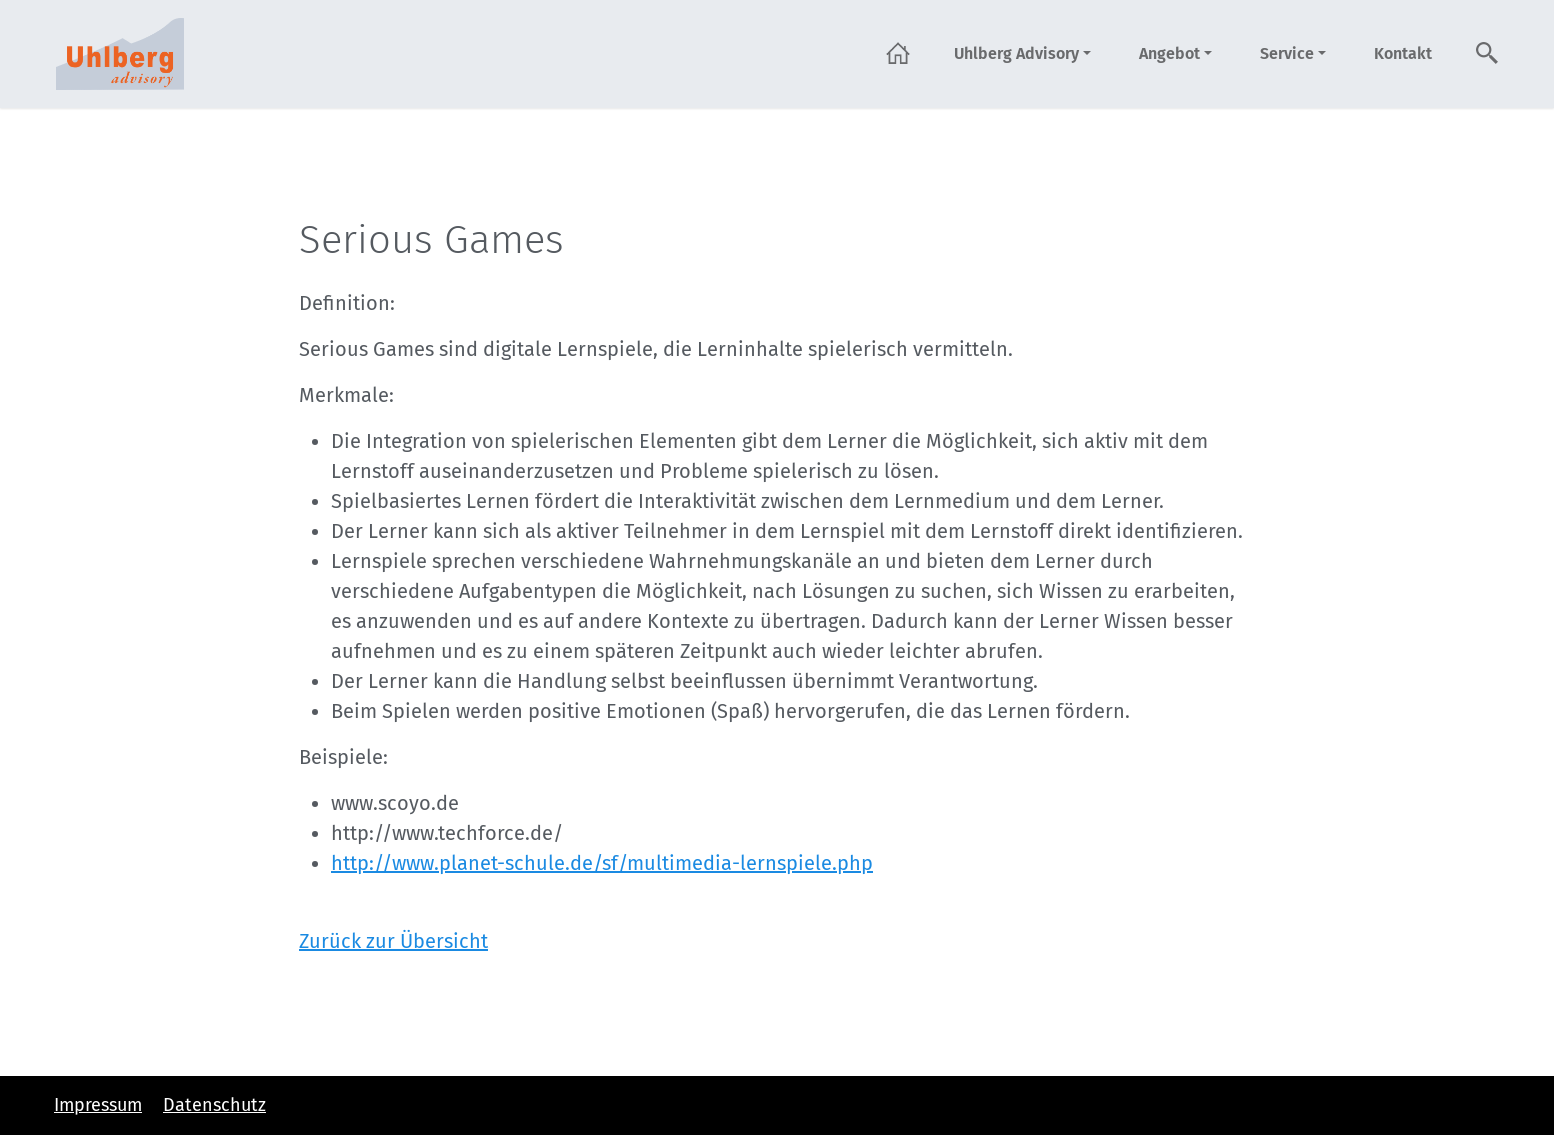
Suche (1488, 53)
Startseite (898, 53)
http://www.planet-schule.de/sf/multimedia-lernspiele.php (602, 863)
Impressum (98, 1105)
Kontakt (1403, 53)
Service (1287, 53)
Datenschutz (214, 1105)
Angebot (1169, 53)
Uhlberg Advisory (1016, 53)
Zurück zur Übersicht (393, 941)
